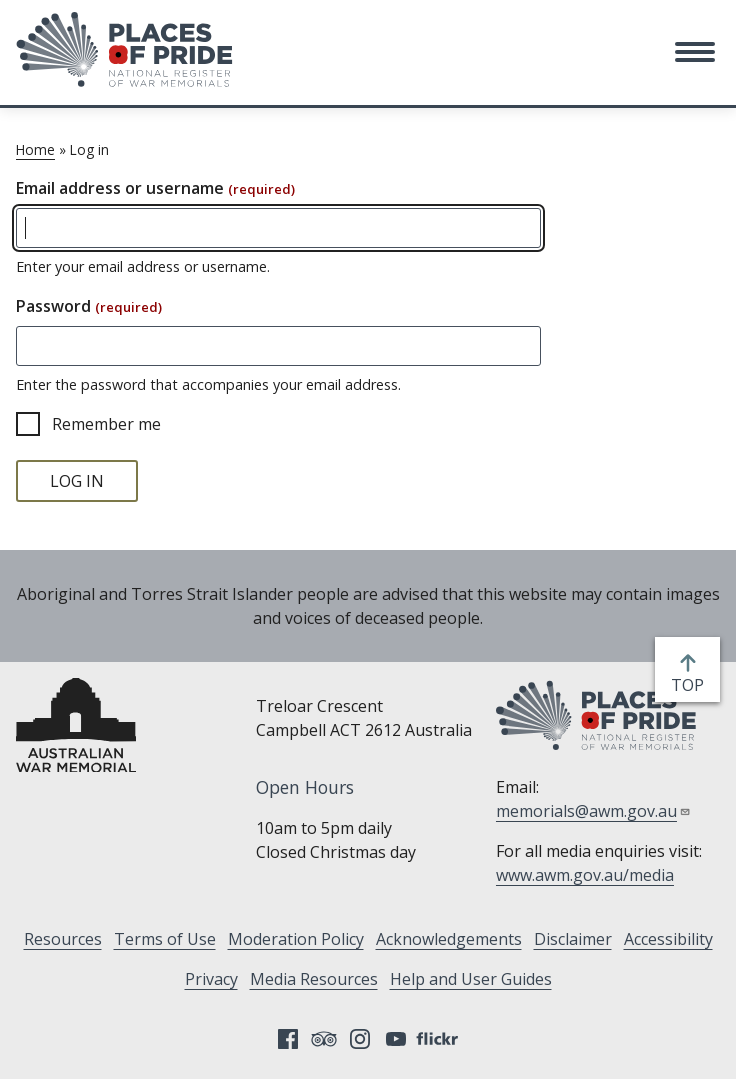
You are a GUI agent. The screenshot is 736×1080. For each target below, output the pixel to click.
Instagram (360, 1039)
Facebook (288, 1039)
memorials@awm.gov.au (593, 811)
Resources (63, 939)
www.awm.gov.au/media (585, 875)
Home (35, 149)
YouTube (396, 1039)
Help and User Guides (471, 979)
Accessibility (668, 939)
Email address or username (155, 188)
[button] (695, 52)
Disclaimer (573, 939)
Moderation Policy (296, 939)
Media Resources (314, 979)
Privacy (211, 979)
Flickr (440, 1039)
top (691, 685)
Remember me (106, 424)
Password (89, 306)
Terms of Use (165, 939)
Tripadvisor (324, 1039)
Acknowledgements (449, 939)
